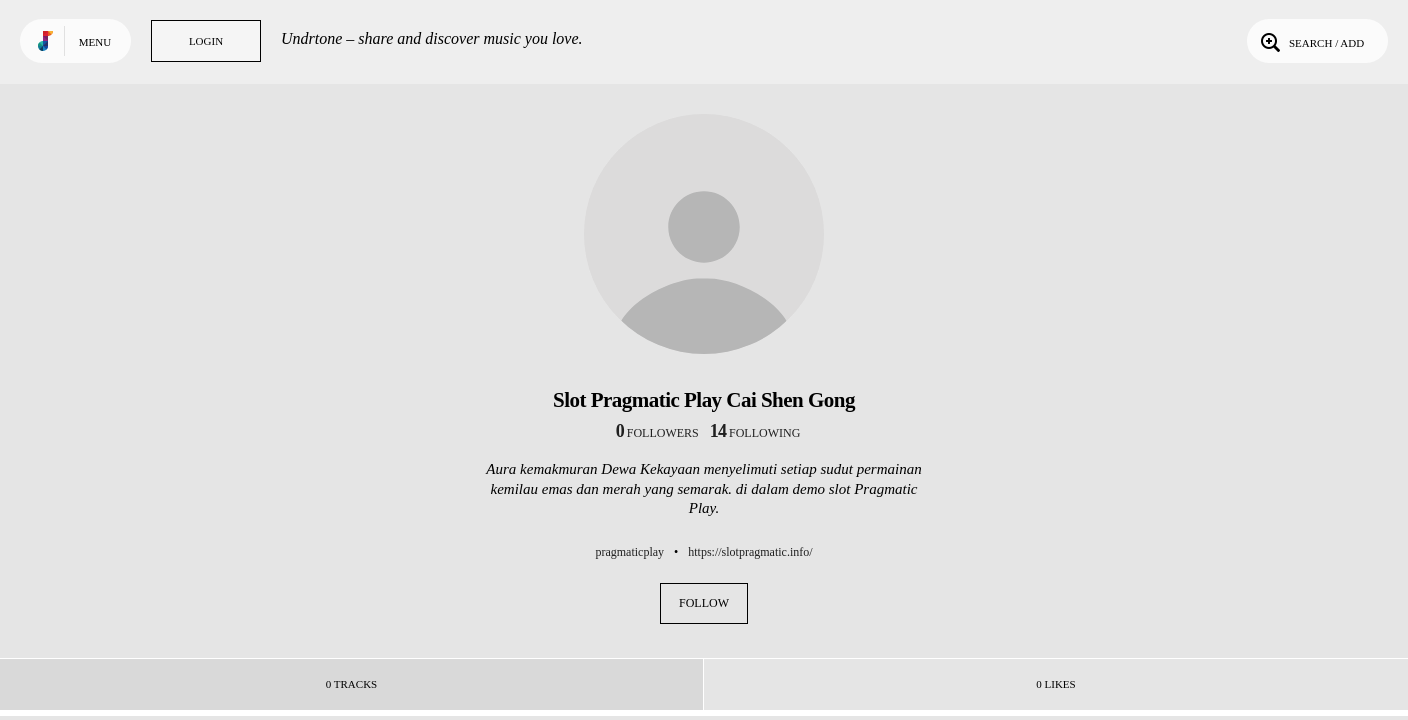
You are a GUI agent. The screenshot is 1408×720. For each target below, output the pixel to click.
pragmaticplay (629, 552)
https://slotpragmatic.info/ (750, 552)
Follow (704, 603)
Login (206, 41)
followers (657, 433)
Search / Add (1310, 41)
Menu (95, 42)
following (755, 433)
